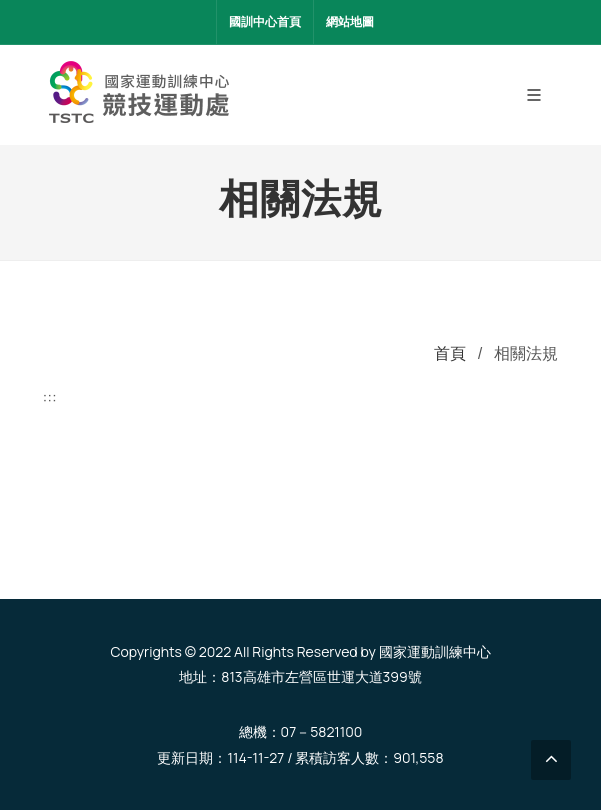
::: (50, 397)
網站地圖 (350, 21)
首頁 (450, 353)
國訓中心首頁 (265, 21)
